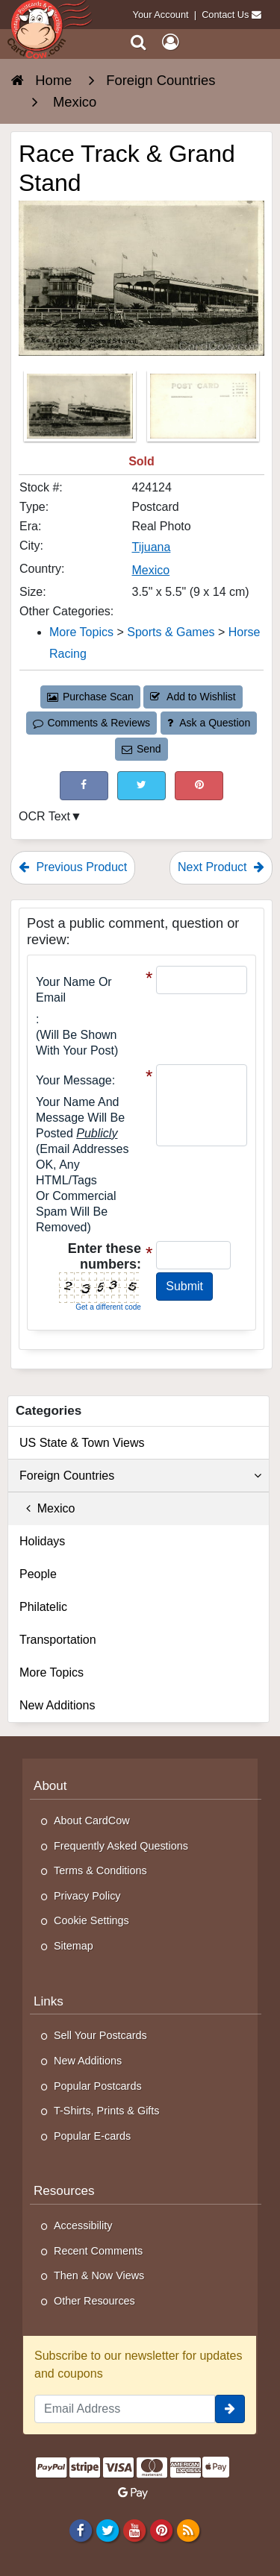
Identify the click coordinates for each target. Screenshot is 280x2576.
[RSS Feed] (188, 2529)
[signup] (230, 2409)
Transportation (57, 1639)
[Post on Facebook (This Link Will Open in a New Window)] (84, 785)
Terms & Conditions (100, 1870)
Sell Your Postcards (100, 2035)
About (50, 1786)
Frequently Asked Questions (121, 1846)
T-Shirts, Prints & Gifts (107, 2111)
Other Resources (94, 2301)
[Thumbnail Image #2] (203, 410)
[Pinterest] (161, 2529)
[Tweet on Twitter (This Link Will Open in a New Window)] (141, 785)
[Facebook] (80, 2529)
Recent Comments (98, 2251)
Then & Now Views (99, 2275)
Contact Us (225, 14)
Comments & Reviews (91, 723)
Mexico (47, 1508)
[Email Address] (124, 2409)
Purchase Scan (90, 697)
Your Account (161, 14)
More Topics (51, 1672)
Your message (74, 1080)
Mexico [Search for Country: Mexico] (150, 570)
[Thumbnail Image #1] (81, 410)
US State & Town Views (82, 1442)
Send (141, 749)
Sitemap (73, 1946)
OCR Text (44, 816)
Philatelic (43, 1606)
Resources (64, 2191)
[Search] (138, 42)
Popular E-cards (92, 2136)
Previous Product (73, 867)
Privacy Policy (87, 1896)
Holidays (42, 1541)
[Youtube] (134, 2529)
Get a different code (108, 1307)
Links (48, 2001)
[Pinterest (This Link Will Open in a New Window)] (199, 785)
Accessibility (83, 2225)
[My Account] (170, 42)
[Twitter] (107, 2529)
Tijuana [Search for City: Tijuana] (150, 547)
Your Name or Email (74, 990)
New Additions (57, 1705)
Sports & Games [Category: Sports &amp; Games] (170, 632)
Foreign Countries (140, 1476)
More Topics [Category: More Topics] (81, 632)
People (38, 1574)
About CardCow (92, 1820)
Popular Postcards (98, 2086)
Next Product (221, 867)
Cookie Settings (91, 1920)
